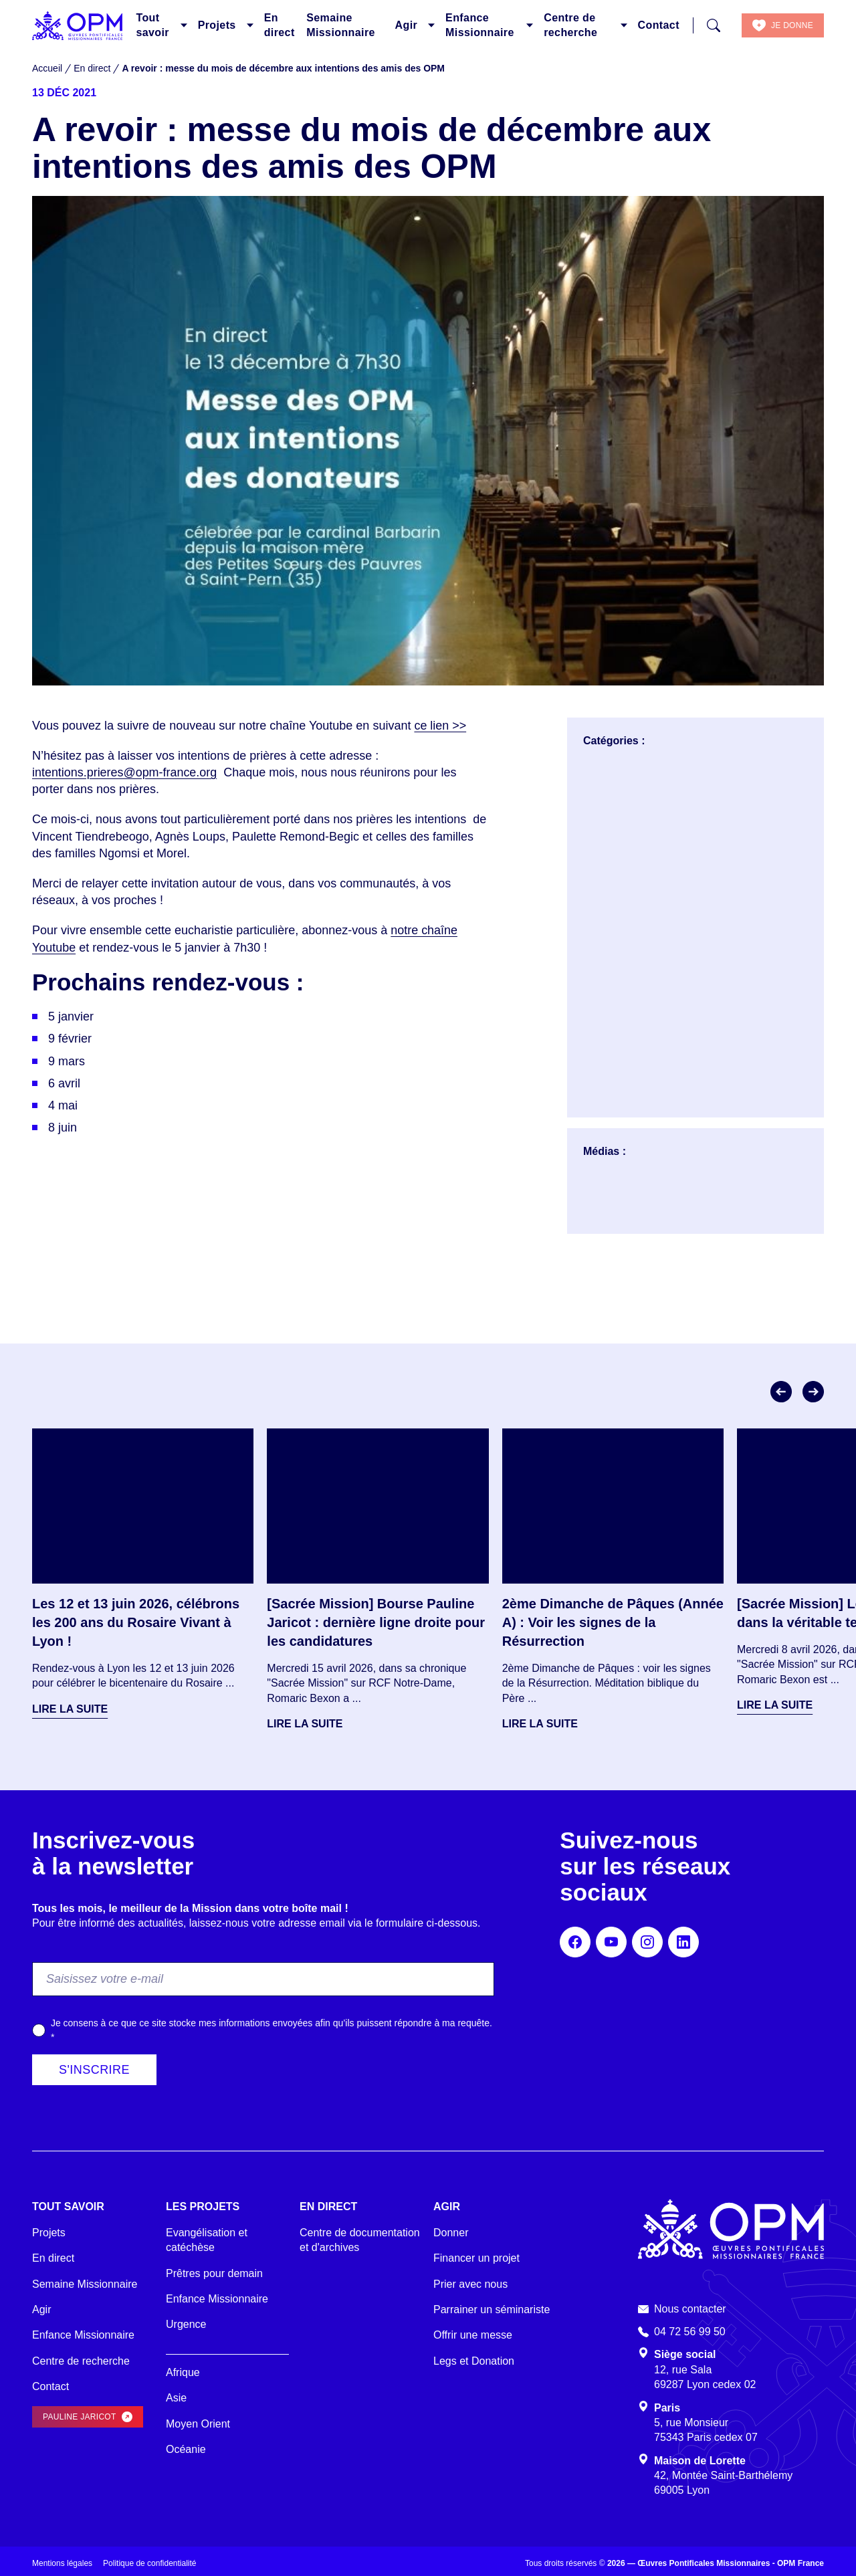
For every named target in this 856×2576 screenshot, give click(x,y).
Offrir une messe (472, 2335)
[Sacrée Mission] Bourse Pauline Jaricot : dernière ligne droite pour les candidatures (376, 1622)
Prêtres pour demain (214, 2273)
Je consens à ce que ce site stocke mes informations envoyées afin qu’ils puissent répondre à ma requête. (271, 2030)
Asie (176, 2397)
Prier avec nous (470, 2284)
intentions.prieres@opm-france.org (124, 772)
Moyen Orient (198, 2424)
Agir (406, 25)
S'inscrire (94, 2069)
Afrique (183, 2372)
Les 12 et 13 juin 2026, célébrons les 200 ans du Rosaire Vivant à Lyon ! (135, 1622)
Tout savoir (152, 25)
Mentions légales (62, 2563)
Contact (658, 25)
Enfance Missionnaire (479, 25)
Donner (450, 2232)
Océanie (186, 2449)
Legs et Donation (473, 2361)
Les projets (202, 2206)
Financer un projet (476, 2258)
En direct (279, 25)
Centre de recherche (570, 25)
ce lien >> (440, 725)
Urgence (186, 2324)
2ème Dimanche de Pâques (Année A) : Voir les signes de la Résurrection (613, 1622)
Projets (217, 25)
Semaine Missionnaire (340, 25)
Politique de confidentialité (149, 2563)
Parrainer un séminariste (491, 2309)
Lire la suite (70, 1709)
